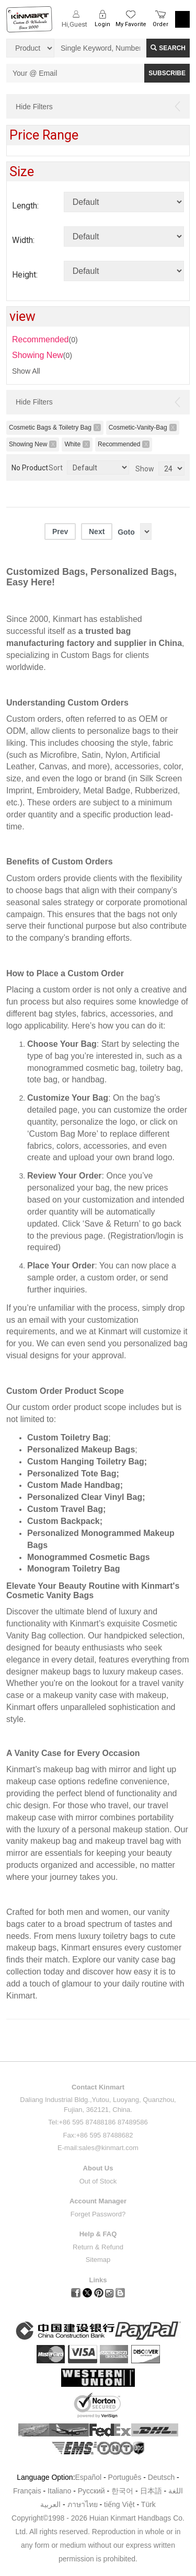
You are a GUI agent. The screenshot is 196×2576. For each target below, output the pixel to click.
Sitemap (98, 2259)
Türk (148, 2504)
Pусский (91, 2491)
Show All (26, 371)
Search (168, 48)
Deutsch (161, 2477)
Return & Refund (98, 2247)
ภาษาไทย (82, 2504)
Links (98, 2280)
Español (88, 2477)
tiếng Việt (119, 2504)
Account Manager (98, 2201)
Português (125, 2477)
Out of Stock (98, 2181)
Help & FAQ (98, 2234)
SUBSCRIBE (167, 73)
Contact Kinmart (98, 2087)
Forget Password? (98, 2214)
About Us (98, 2168)
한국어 (122, 2491)
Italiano (59, 2491)
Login (102, 24)
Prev (60, 531)
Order (160, 24)
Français (27, 2491)
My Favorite (131, 24)
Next (97, 531)
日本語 (151, 2491)
